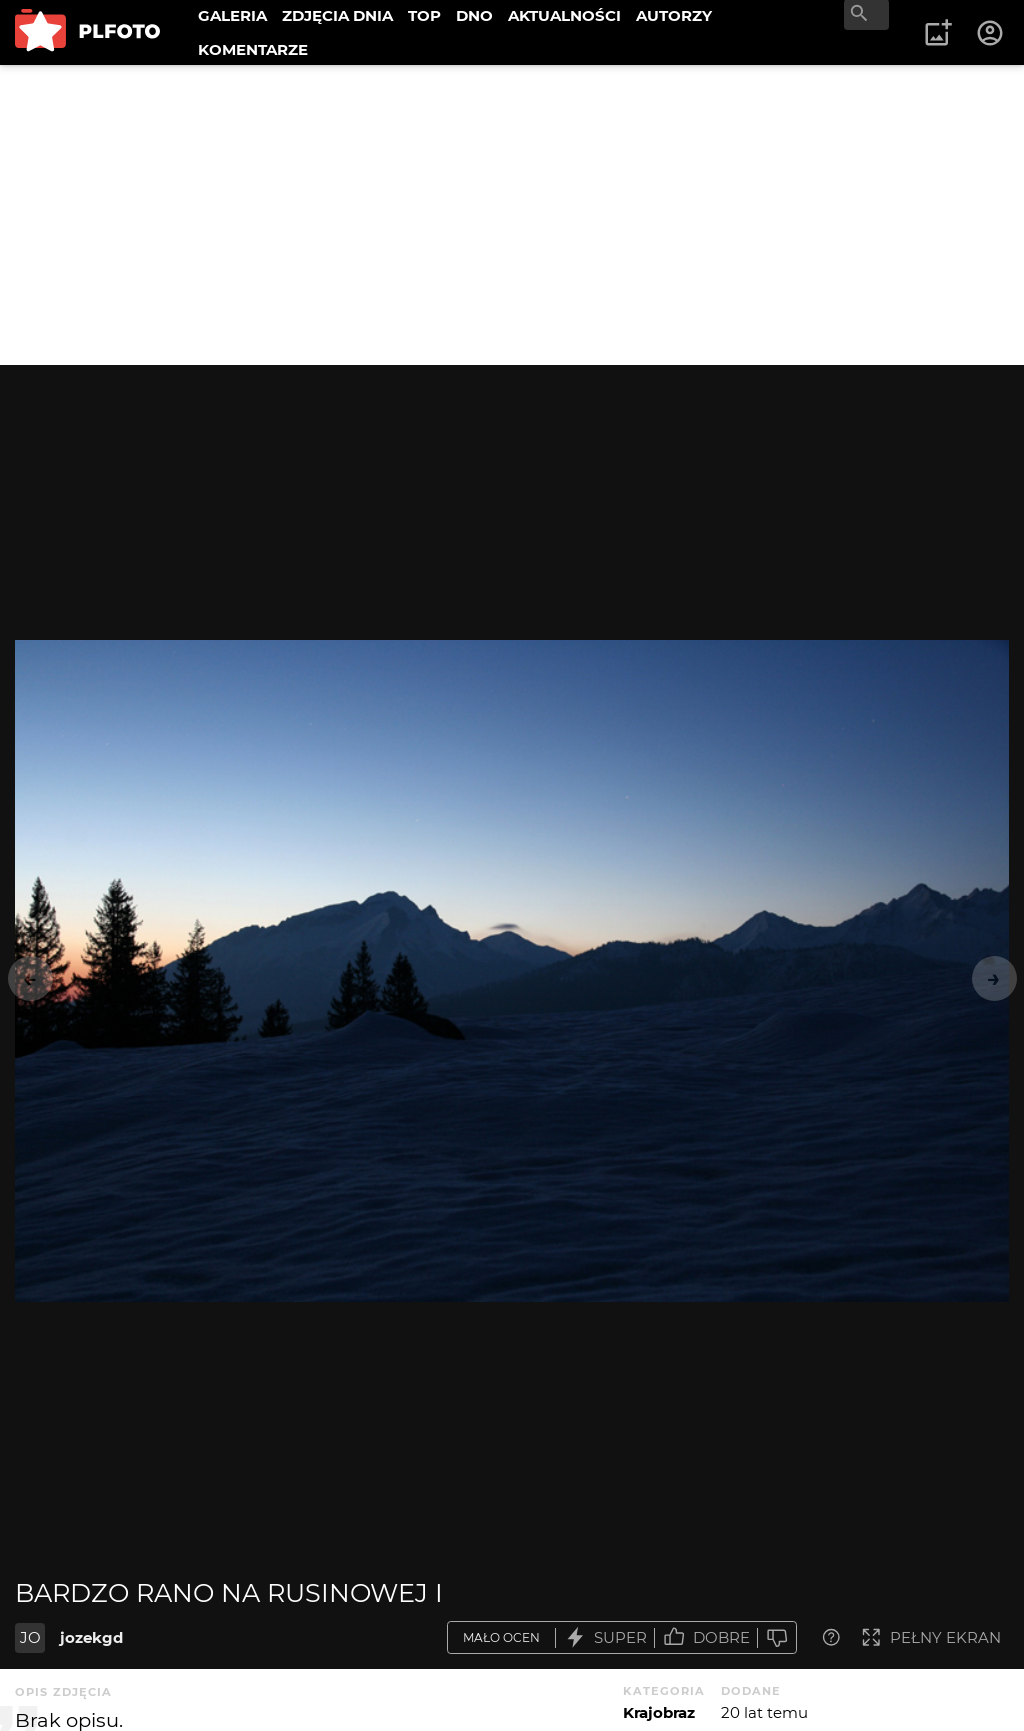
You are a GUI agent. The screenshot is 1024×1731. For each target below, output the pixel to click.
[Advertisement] (512, 215)
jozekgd (91, 1637)
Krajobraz (659, 1712)
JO (30, 1637)
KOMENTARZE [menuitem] (253, 49)
